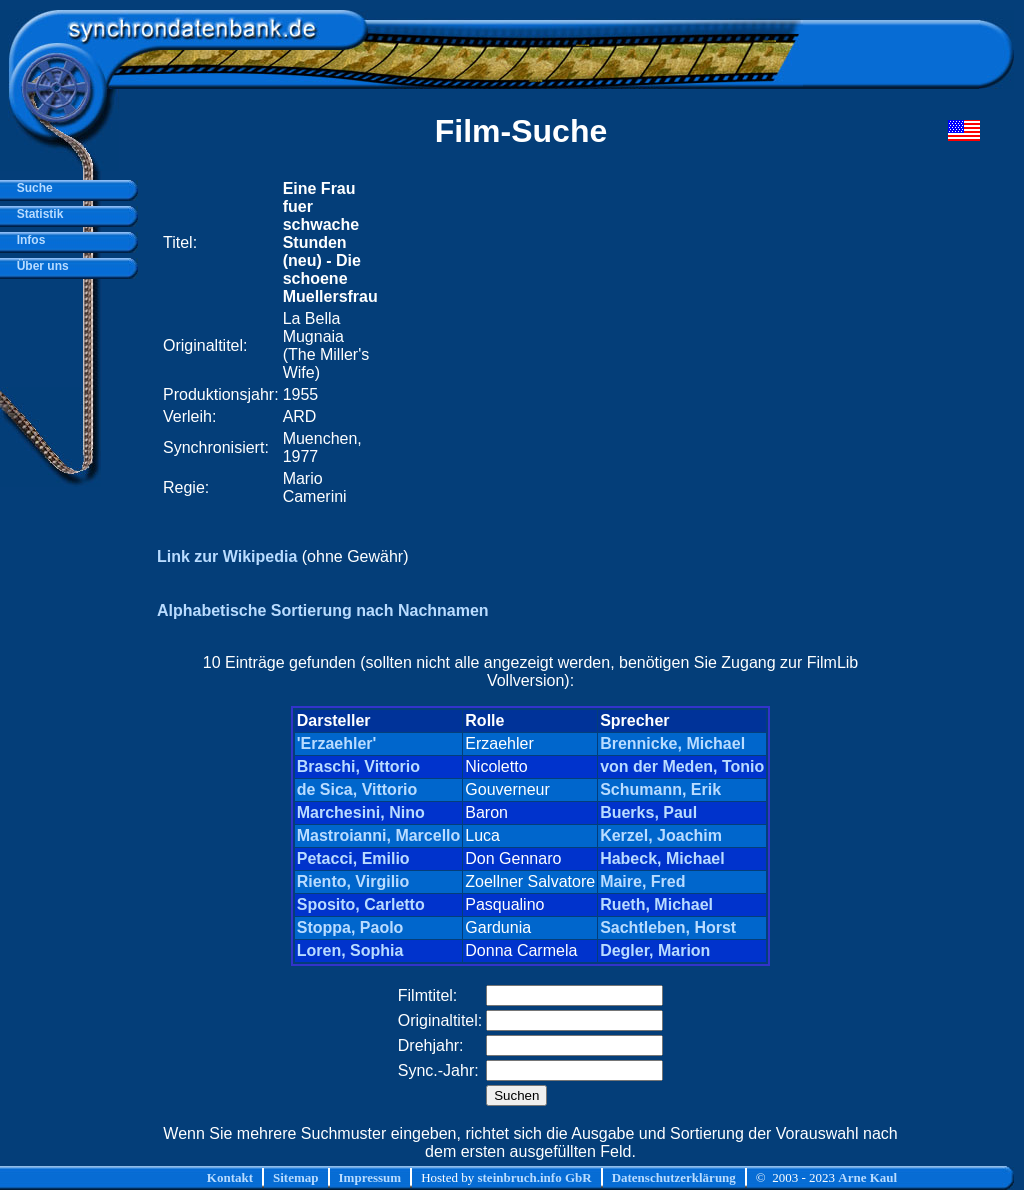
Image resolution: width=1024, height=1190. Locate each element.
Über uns (39, 266)
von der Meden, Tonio (682, 766)
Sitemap (296, 1177)
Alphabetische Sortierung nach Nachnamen (323, 610)
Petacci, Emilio (353, 858)
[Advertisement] (643, 343)
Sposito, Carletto (361, 904)
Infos (27, 240)
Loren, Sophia (350, 950)
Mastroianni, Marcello (379, 835)
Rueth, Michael (656, 904)
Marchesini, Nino (361, 812)
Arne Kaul (867, 1177)
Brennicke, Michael (672, 743)
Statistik (36, 214)
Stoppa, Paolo (350, 927)
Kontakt (230, 1177)
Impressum (370, 1177)
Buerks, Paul (648, 812)
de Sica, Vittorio (357, 789)
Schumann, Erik (660, 789)
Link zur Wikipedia (227, 556)
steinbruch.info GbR (534, 1177)
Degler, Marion (655, 950)
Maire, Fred (642, 881)
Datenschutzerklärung (674, 1177)
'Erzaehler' (337, 743)
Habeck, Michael (662, 858)
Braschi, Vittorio (358, 766)
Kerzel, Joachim (661, 835)
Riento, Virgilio (353, 881)
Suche (31, 188)
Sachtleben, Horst (668, 927)
